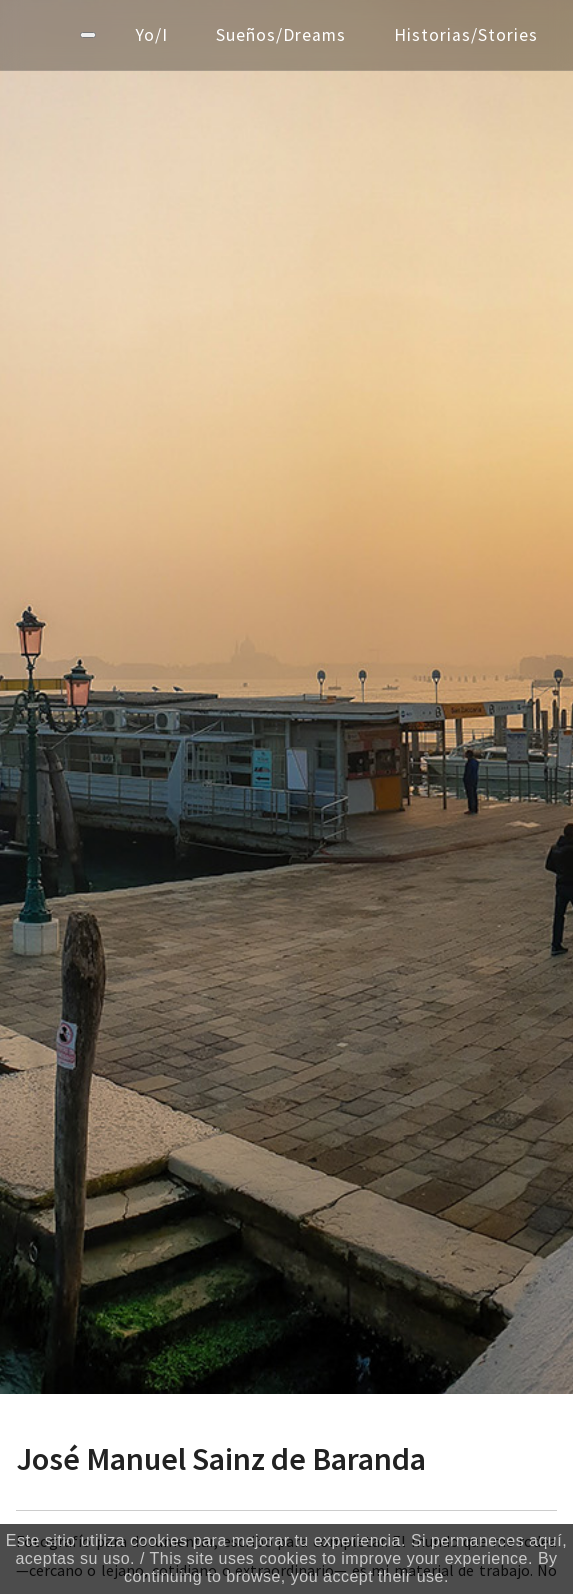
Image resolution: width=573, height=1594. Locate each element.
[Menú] (88, 35)
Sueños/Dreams (281, 35)
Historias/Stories (466, 35)
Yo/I (152, 35)
